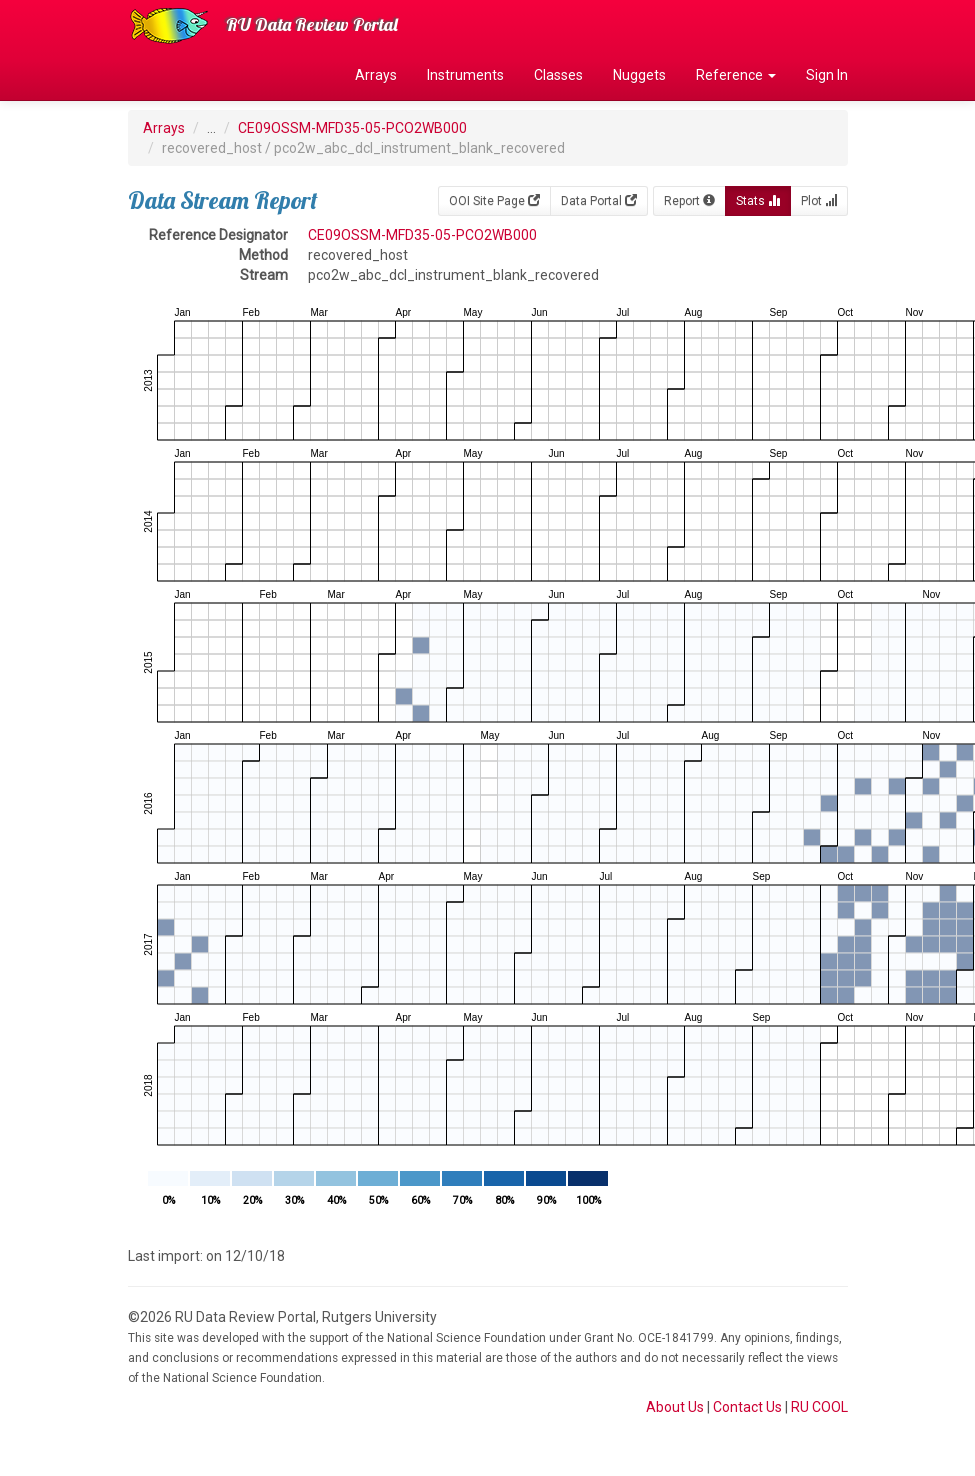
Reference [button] (736, 75)
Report (689, 201)
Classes (558, 75)
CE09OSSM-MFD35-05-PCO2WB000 (352, 128)
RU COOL (819, 1407)
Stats (758, 201)
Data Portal (599, 201)
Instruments (465, 75)
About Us (675, 1407)
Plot (819, 201)
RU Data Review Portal (312, 24)
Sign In (827, 75)
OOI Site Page (494, 201)
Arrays (376, 75)
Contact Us (747, 1407)
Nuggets (639, 75)
